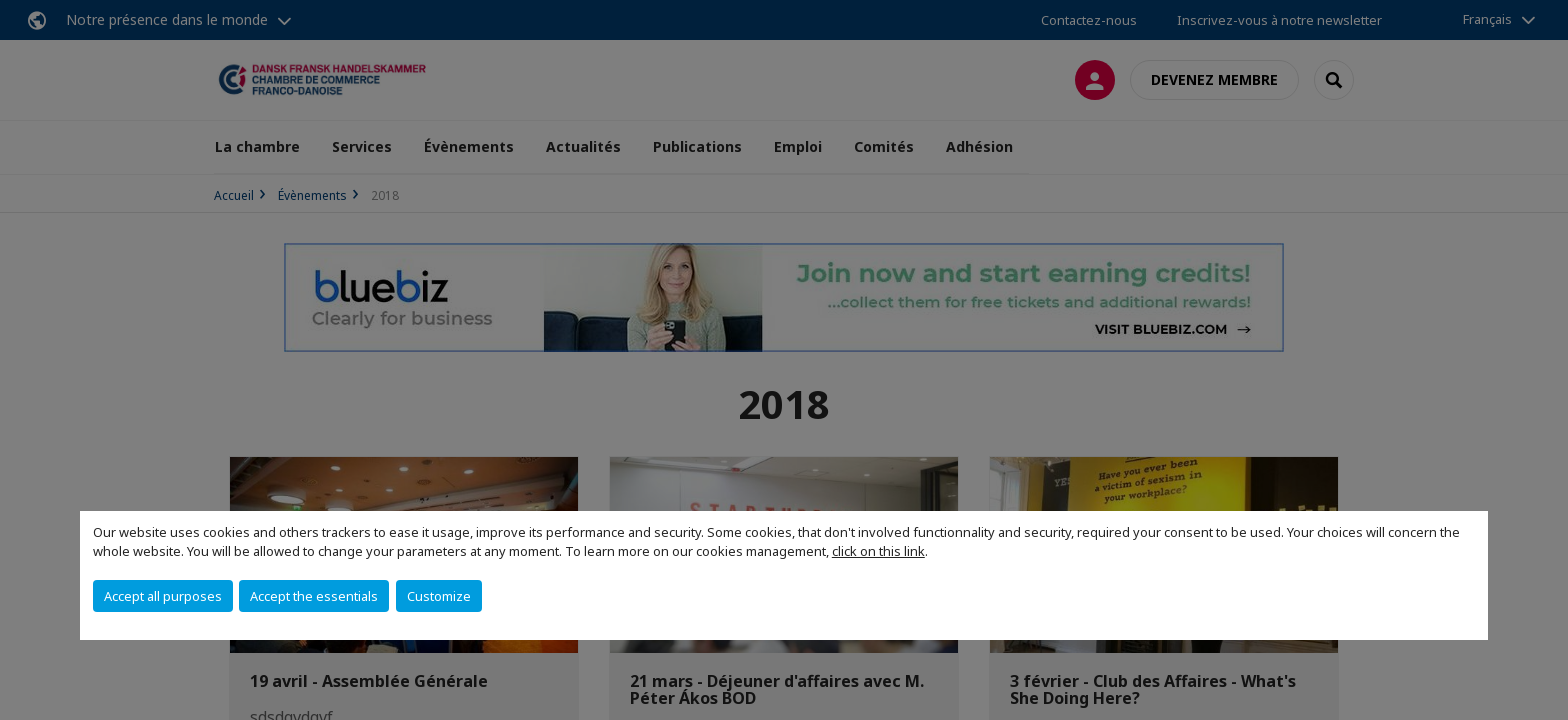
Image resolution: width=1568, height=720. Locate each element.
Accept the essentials (314, 596)
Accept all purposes (163, 596)
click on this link (878, 551)
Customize (439, 596)
